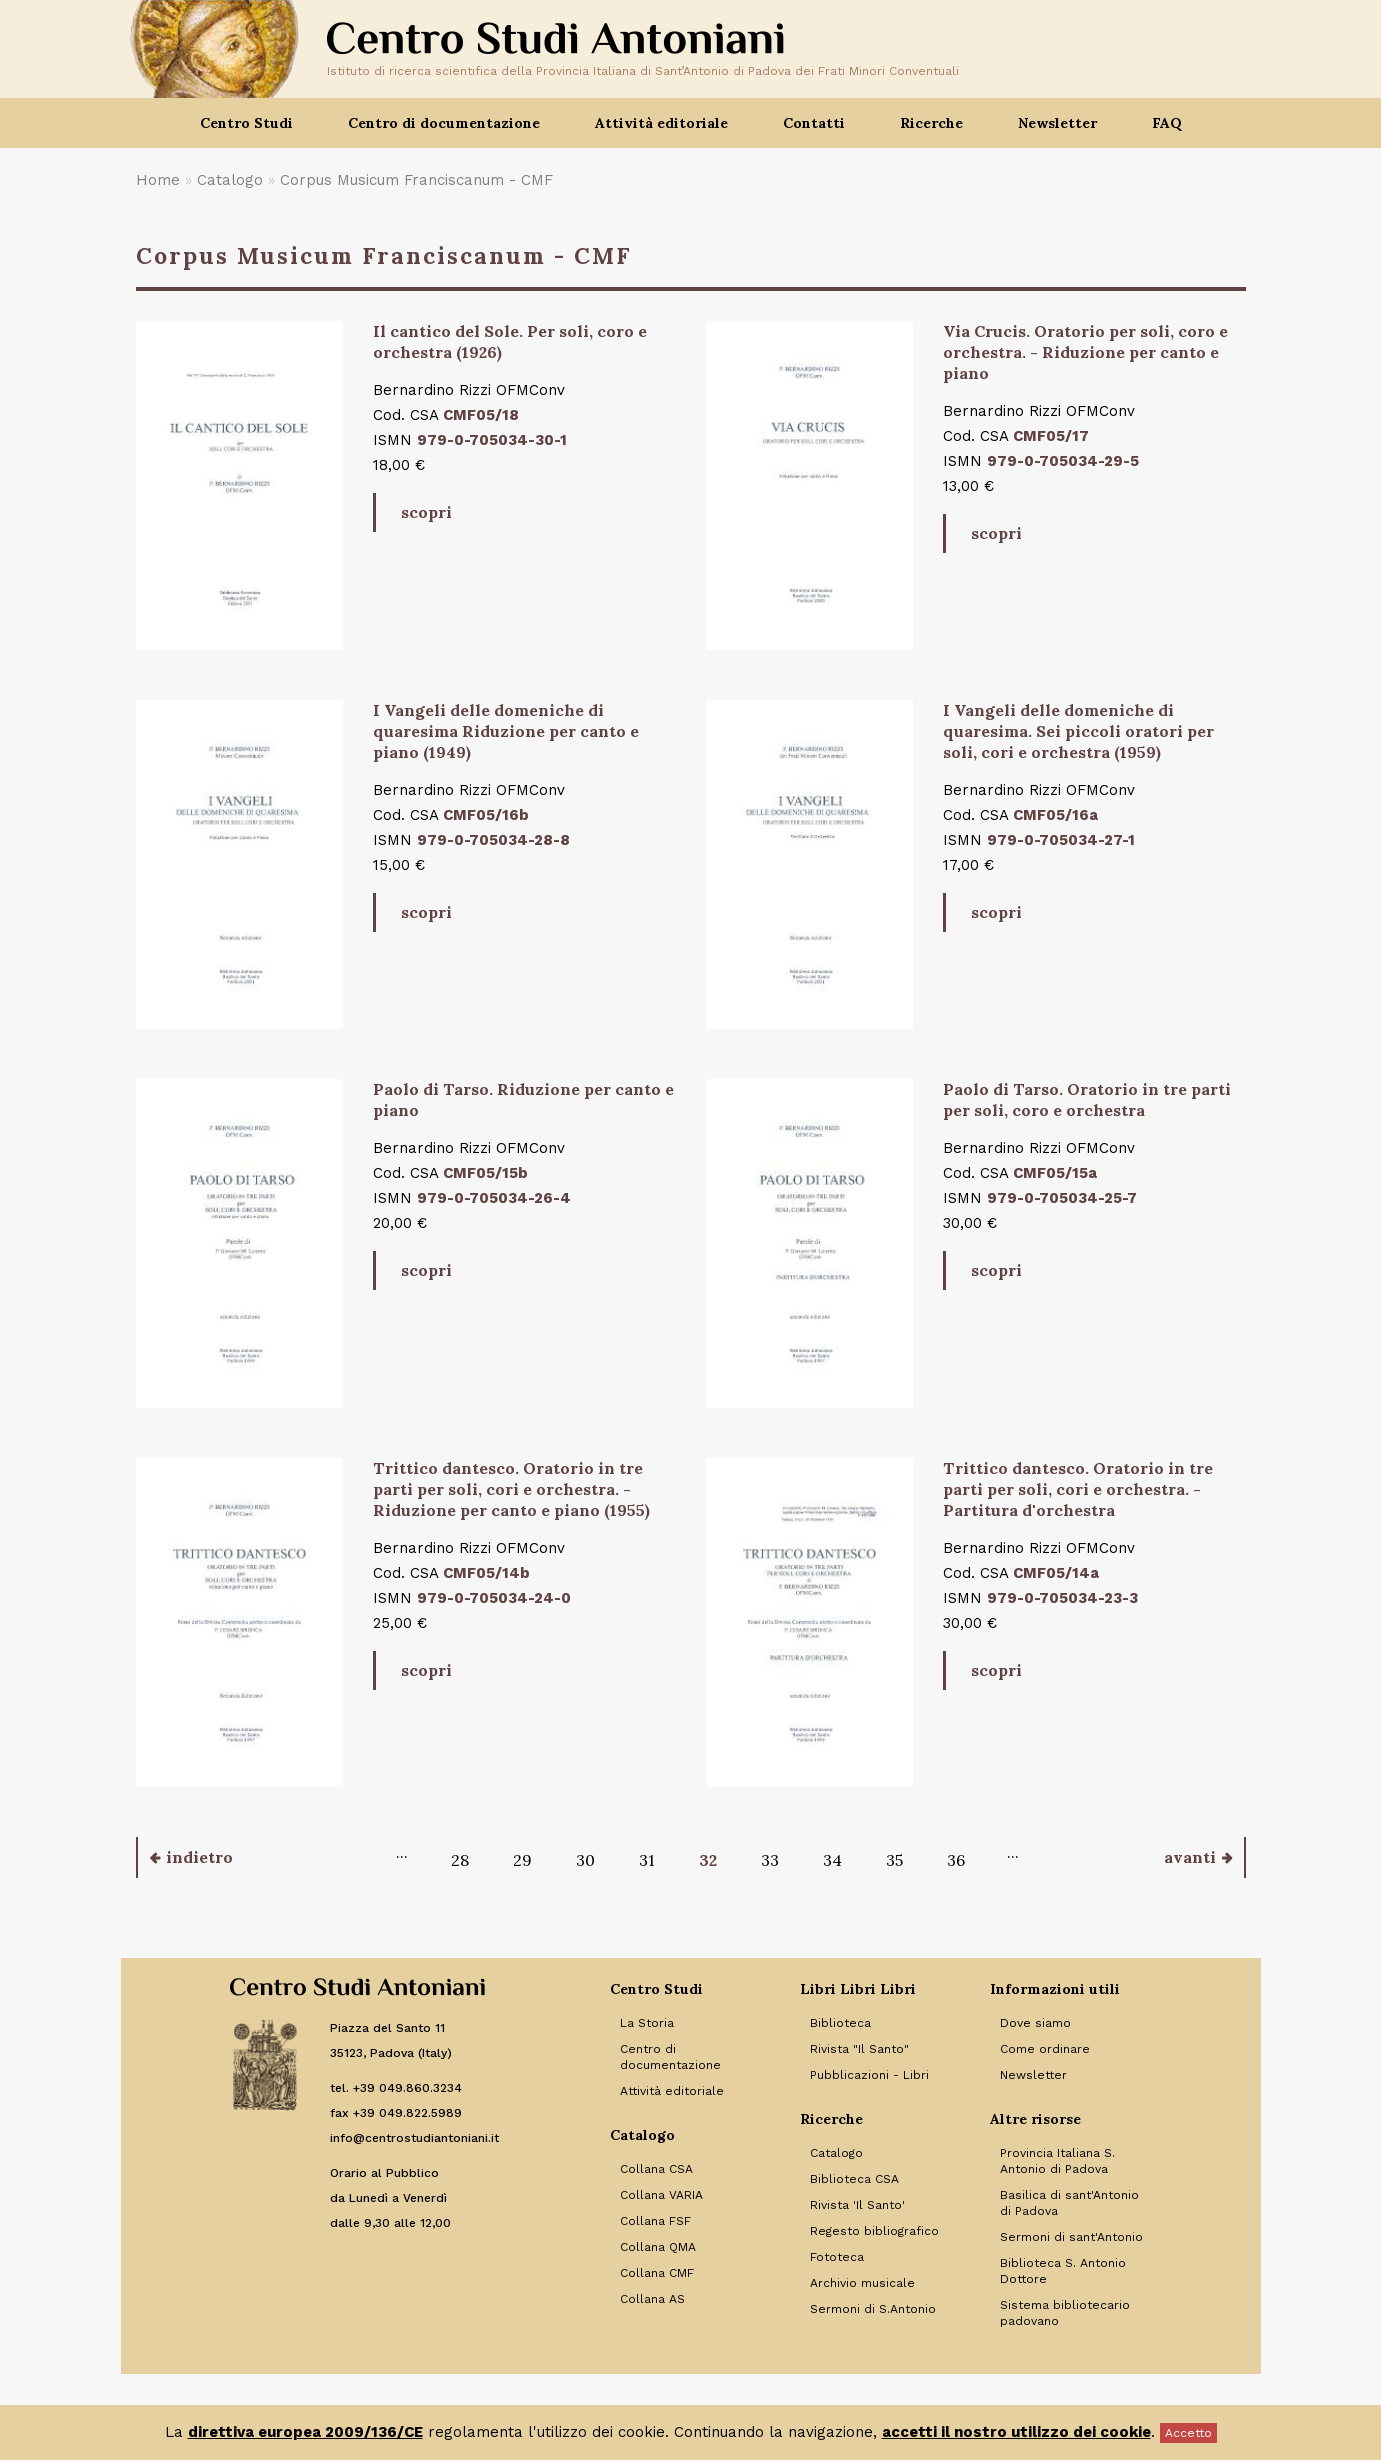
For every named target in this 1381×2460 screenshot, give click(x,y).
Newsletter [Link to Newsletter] (1033, 2075)
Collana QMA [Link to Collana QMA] (658, 2247)
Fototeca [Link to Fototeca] (837, 2257)
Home (158, 180)
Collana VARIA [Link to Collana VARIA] (661, 2195)
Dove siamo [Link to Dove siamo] (1035, 2023)
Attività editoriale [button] (661, 123)
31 (647, 1860)
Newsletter (1057, 123)
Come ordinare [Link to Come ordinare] (1045, 2049)
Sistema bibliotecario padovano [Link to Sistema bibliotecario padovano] (1065, 2313)
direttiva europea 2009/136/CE (305, 2432)
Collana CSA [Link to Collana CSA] (656, 2169)
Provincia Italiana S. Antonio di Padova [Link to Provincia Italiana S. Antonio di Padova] (1057, 2161)
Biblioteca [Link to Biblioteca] (840, 2023)
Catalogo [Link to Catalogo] (836, 2153)
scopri (426, 512)
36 (956, 1860)
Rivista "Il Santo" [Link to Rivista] (859, 2049)
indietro (199, 1857)
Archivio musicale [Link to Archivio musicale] (862, 2283)
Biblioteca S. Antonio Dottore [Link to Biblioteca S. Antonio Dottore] (1063, 2271)
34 (832, 1860)
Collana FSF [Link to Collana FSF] (655, 2221)
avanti (1190, 1857)
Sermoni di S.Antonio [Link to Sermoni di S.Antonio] (873, 2309)
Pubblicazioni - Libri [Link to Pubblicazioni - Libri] (869, 2075)
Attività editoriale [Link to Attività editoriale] (672, 2091)
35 (894, 1860)
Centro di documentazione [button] (444, 123)
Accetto (1188, 2433)
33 (770, 1860)
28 (460, 1860)
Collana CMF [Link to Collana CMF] (657, 2273)
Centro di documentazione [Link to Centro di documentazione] (670, 2057)
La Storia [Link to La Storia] (647, 2023)
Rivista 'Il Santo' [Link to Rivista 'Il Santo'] (857, 2205)
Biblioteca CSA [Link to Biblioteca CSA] (854, 2179)
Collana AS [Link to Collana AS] (652, 2299)
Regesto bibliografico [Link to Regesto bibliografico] (874, 2231)
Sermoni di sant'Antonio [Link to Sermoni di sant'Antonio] (1071, 2237)
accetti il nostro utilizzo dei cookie (1016, 2432)
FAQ (1167, 123)
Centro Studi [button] (246, 123)
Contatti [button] (814, 123)
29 (522, 1860)
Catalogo (230, 180)
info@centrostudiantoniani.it (414, 2138)
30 (585, 1860)
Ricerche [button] (931, 123)
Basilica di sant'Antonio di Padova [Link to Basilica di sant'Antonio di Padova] (1069, 2203)
